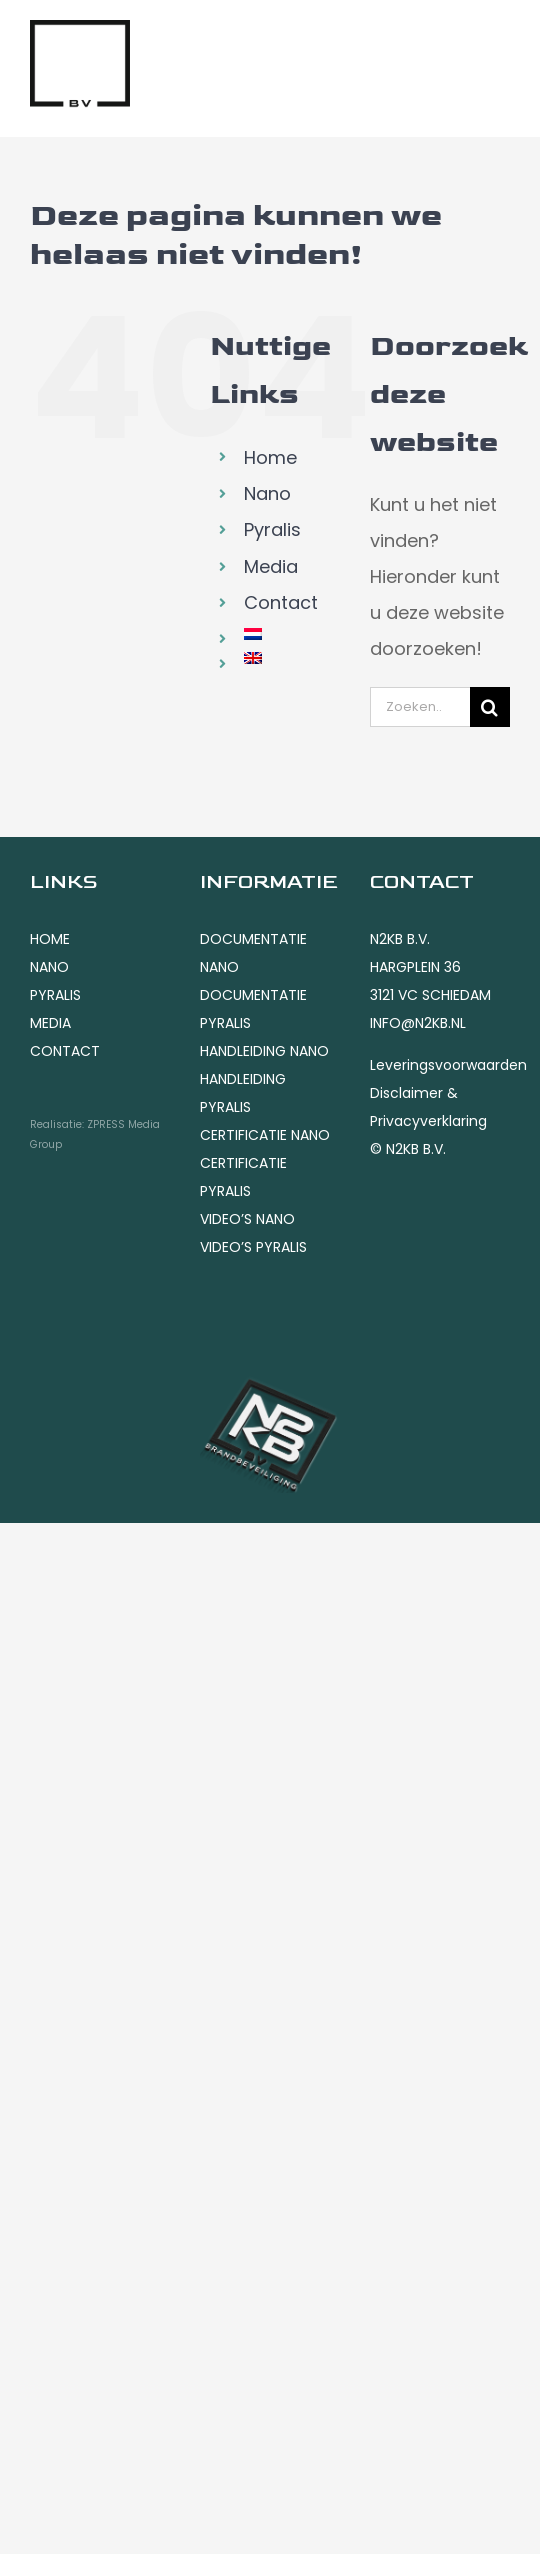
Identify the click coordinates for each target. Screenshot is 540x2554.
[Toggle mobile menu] (499, 43)
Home (270, 457)
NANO (49, 967)
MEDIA (50, 1023)
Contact (281, 602)
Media (271, 566)
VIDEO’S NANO (247, 1219)
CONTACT (65, 1051)
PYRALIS (55, 995)
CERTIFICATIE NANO (265, 1135)
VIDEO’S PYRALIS (253, 1247)
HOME (50, 939)
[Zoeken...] (420, 707)
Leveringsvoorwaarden (448, 1065)
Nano (267, 493)
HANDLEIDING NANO (264, 1051)
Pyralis (272, 529)
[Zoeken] (490, 707)
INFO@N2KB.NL (418, 1023)
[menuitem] (292, 634)
